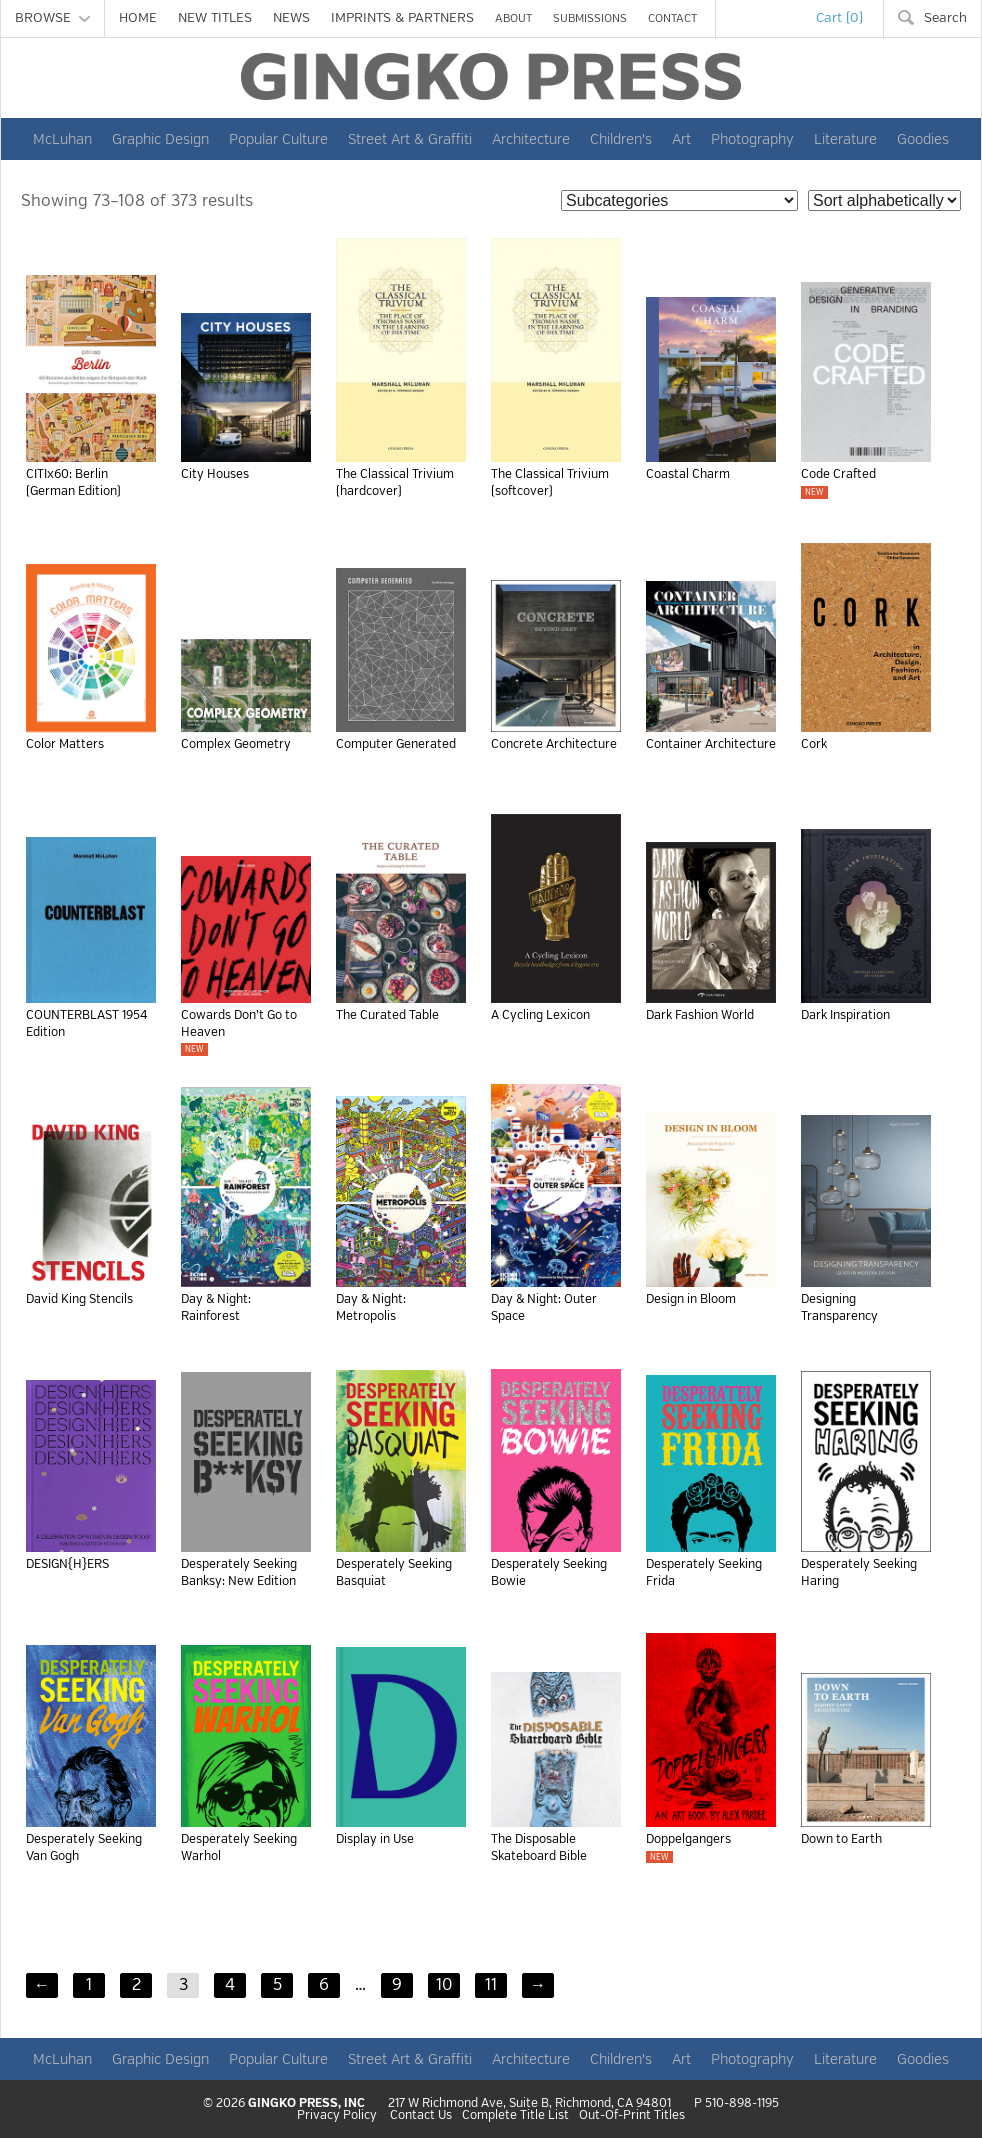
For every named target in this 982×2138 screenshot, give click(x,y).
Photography (752, 139)
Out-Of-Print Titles (632, 2116)
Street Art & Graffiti (410, 139)
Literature (845, 139)
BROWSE (52, 18)
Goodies (923, 139)
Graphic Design (160, 139)
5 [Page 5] (277, 1985)
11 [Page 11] (491, 1985)
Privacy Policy (337, 2116)
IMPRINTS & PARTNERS (402, 18)
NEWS (291, 18)
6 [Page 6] (324, 1985)
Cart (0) (839, 18)
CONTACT (672, 18)
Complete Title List (515, 2116)
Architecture (531, 139)
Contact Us (421, 2116)
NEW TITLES (215, 18)
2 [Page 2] (136, 1985)
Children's (621, 139)
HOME (138, 18)
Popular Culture (278, 139)
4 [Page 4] (230, 1985)
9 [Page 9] (397, 1985)
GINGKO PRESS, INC (306, 2103)
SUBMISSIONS (590, 18)
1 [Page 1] (89, 1985)
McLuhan (62, 139)
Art (681, 139)
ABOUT (513, 18)
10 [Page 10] (444, 1985)
